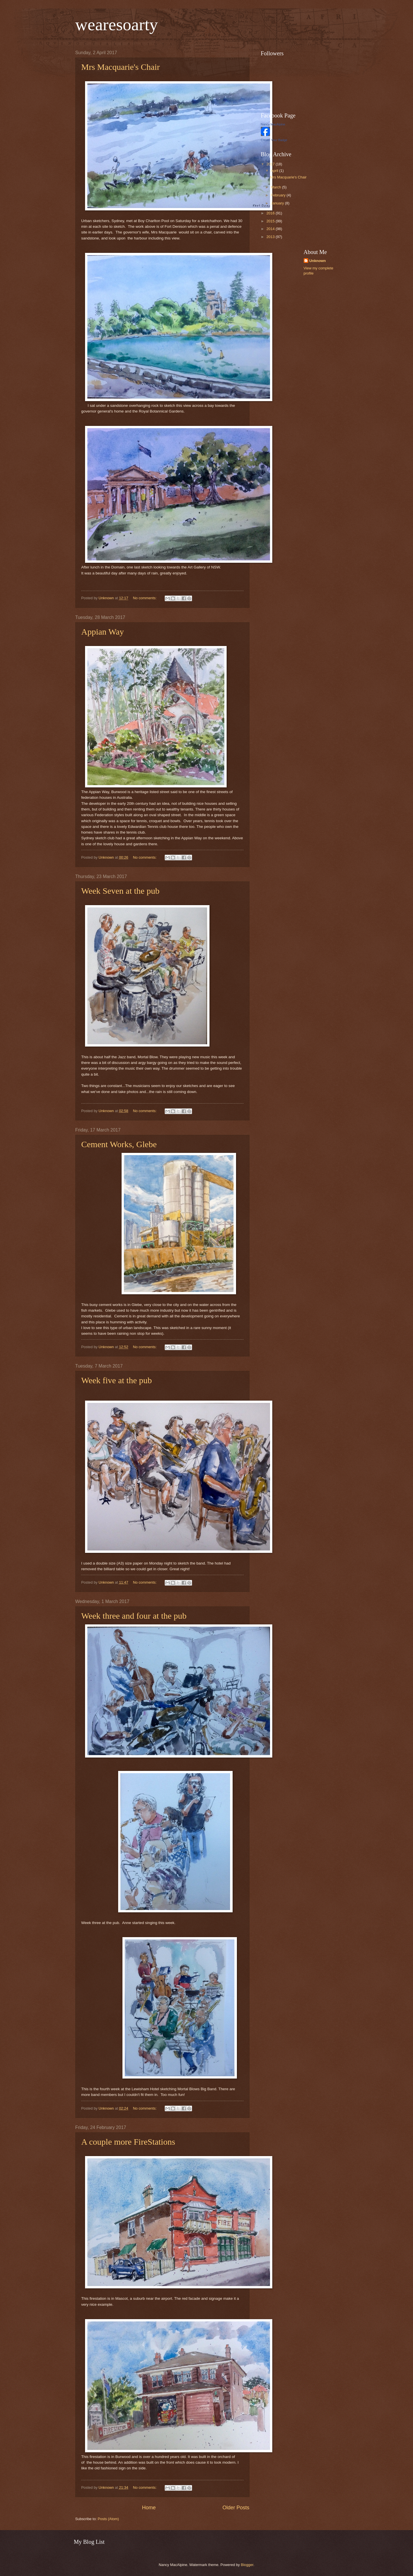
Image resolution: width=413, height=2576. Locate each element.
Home (149, 2507)
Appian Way (102, 631)
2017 (270, 164)
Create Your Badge (274, 140)
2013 (270, 237)
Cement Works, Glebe (119, 1144)
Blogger (247, 2565)
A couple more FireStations (128, 2141)
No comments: (145, 598)
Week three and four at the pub (134, 1615)
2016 (270, 213)
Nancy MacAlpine (273, 124)
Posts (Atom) (108, 2519)
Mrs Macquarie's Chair (120, 67)
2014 (270, 229)
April (275, 170)
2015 (270, 221)
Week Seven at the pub (120, 890)
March (276, 187)
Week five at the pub (116, 1380)
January (278, 203)
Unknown (317, 261)
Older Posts (235, 2507)
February (279, 195)
